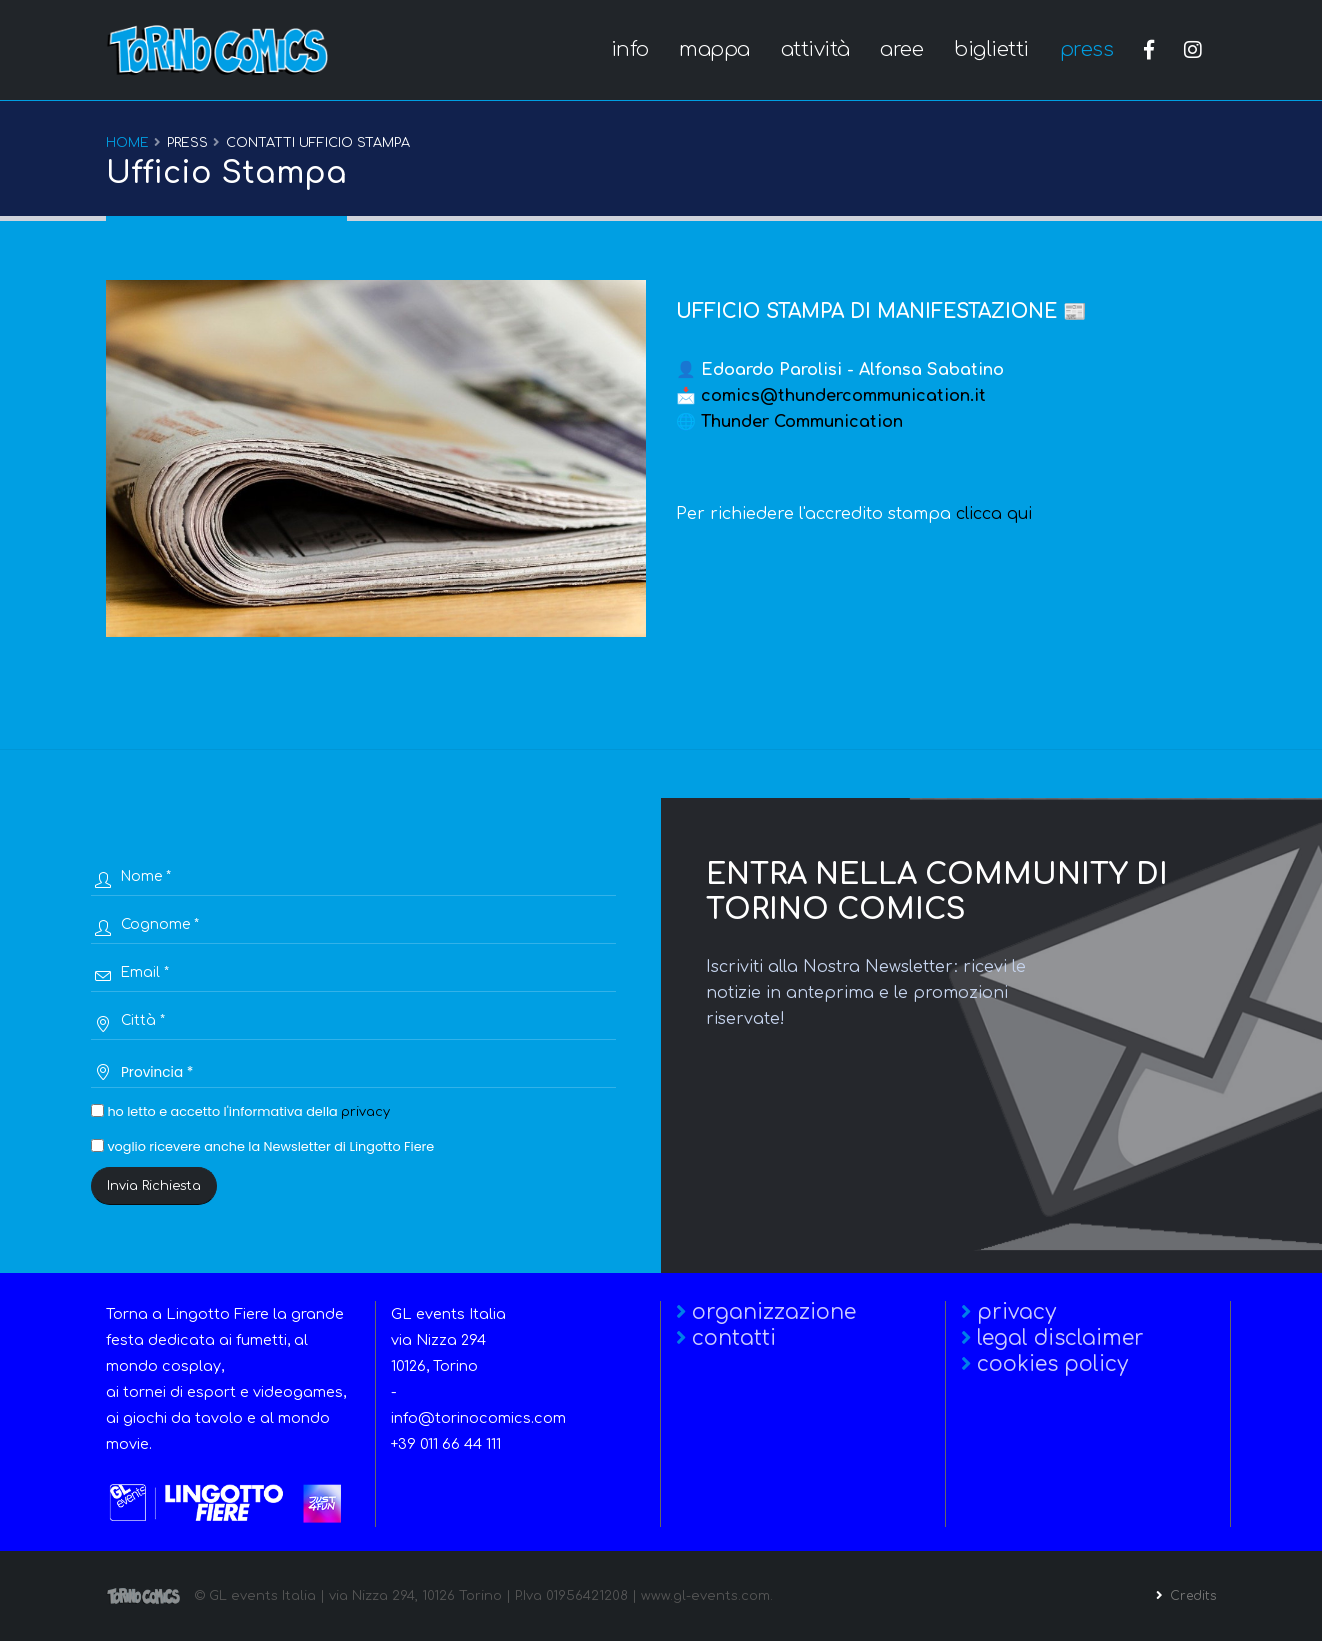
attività (815, 49)
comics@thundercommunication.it (843, 396)
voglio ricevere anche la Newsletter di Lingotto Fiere (262, 1146)
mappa (714, 49)
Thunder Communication (802, 422)
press (1087, 49)
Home (127, 143)
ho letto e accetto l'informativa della (240, 1111)
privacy (365, 1112)
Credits (1189, 1596)
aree (901, 49)
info (630, 49)
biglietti (991, 49)
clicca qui (994, 514)
